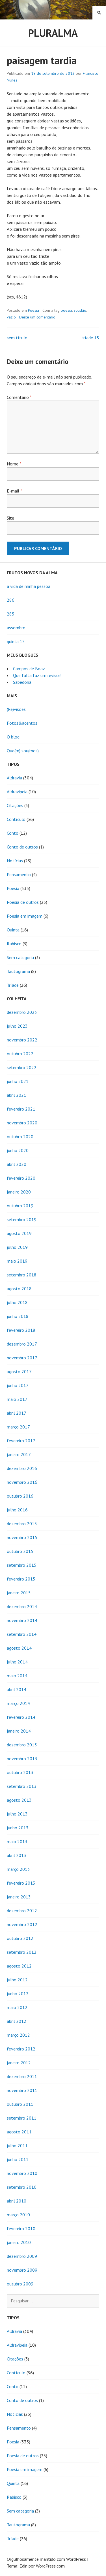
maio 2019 (17, 1261)
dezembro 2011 (22, 2076)
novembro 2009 (22, 2270)
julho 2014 (17, 1662)
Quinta (13, 930)
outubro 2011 (20, 2104)
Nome (14, 464)
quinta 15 (16, 641)
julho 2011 (17, 2145)
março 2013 (18, 1869)
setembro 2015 (21, 1565)
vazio (11, 317)
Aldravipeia (17, 791)
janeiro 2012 (19, 2062)
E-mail (14, 491)
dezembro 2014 (22, 1606)
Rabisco (14, 943)
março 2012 (18, 2035)
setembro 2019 (21, 1219)
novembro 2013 (22, 1758)
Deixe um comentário (37, 317)
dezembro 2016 (22, 1468)
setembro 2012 (21, 1952)
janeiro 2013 (19, 1897)
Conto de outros (22, 847)
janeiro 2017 (19, 1454)
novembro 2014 (22, 1620)
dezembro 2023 (22, 1012)
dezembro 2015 (22, 1523)
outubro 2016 (20, 1496)
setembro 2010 (21, 2187)
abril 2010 (16, 2201)
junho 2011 (18, 2159)
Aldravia (14, 778)
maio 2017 (17, 1399)
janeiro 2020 (19, 1192)
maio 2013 (17, 1841)
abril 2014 (16, 1689)
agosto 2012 (19, 1966)
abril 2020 (16, 1164)
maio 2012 (17, 2007)
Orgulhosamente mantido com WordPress (46, 2559)
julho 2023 (17, 1026)
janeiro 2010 (19, 2242)
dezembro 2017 (22, 1344)
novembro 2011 (22, 2090)
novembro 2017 (22, 1357)
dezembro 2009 (22, 2256)
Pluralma (53, 32)
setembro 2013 (21, 1786)
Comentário (19, 397)
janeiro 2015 (19, 1592)
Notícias (15, 860)
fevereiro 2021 (21, 1109)
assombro (16, 627)
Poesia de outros (23, 902)
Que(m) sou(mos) (23, 750)
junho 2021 (18, 1081)
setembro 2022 (21, 1067)
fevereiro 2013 (21, 1883)
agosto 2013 (19, 1800)
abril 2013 (16, 1855)
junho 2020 (18, 1150)
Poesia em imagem (24, 916)
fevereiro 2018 (21, 1330)
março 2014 (18, 1703)
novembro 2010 (22, 2173)
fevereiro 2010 (21, 2228)
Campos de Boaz (29, 668)
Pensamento (19, 874)
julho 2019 (17, 1247)
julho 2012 (17, 1979)
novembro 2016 (22, 1482)
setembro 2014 (21, 1634)
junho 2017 (18, 1385)
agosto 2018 (19, 1288)
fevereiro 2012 (21, 2049)
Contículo (16, 819)
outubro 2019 (20, 1205)
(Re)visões (16, 709)
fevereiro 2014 (21, 1717)
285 (10, 614)
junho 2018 (18, 1316)
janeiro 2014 (19, 1731)
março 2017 (18, 1427)
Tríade (13, 985)
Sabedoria (22, 682)
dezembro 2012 (22, 1910)
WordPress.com (50, 2566)
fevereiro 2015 (21, 1579)
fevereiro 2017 (21, 1440)
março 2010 (18, 2214)
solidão (80, 310)
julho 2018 (17, 1302)
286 (10, 600)
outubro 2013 (20, 1772)
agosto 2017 (19, 1371)
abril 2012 (16, 2021)
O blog (13, 737)
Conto (12, 833)
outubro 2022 (20, 1053)
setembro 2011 (21, 2118)
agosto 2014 (19, 1648)
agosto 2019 (19, 1233)
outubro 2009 (20, 2284)
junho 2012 (18, 1993)
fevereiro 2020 (21, 1178)
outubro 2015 (20, 1551)
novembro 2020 (22, 1123)
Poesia (33, 310)
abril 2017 (16, 1413)
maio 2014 (17, 1675)
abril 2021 (16, 1095)
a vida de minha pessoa (28, 586)
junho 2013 (18, 1827)
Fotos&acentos (22, 723)
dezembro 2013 (22, 1745)
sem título (17, 337)
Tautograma (18, 971)
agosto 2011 (19, 2132)
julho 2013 (17, 1814)
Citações (15, 805)
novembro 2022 (22, 1040)
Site (10, 518)
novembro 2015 (22, 1537)
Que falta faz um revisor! (37, 675)
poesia (66, 310)
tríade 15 (90, 337)
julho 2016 (17, 1510)
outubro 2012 (20, 1938)
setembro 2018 (21, 1275)
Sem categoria (20, 957)
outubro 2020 (20, 1136)
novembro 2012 (22, 1924)
